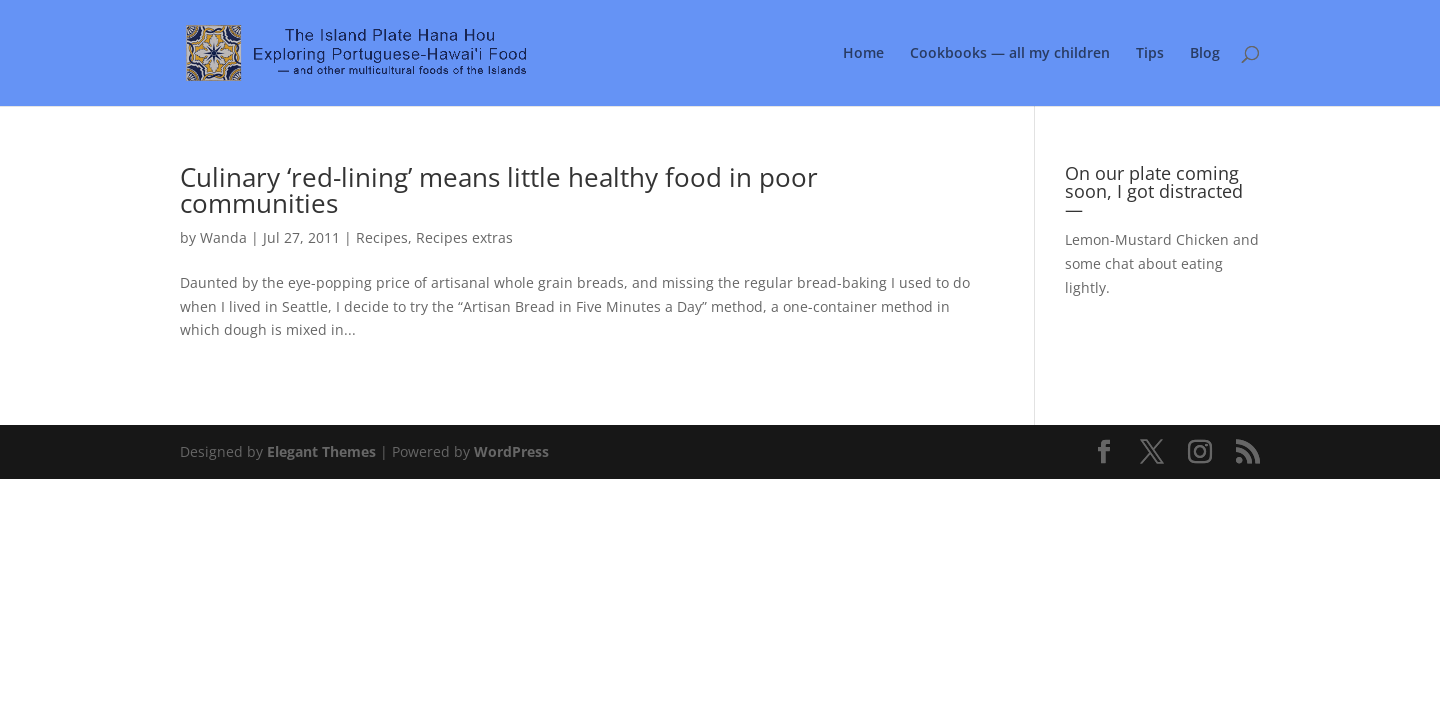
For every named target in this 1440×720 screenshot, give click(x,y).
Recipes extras (464, 237)
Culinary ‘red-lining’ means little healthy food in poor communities (499, 190)
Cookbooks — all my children (1010, 54)
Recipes (382, 237)
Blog (1205, 54)
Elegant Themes (321, 451)
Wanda (223, 237)
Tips (1150, 54)
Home (863, 54)
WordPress (511, 451)
